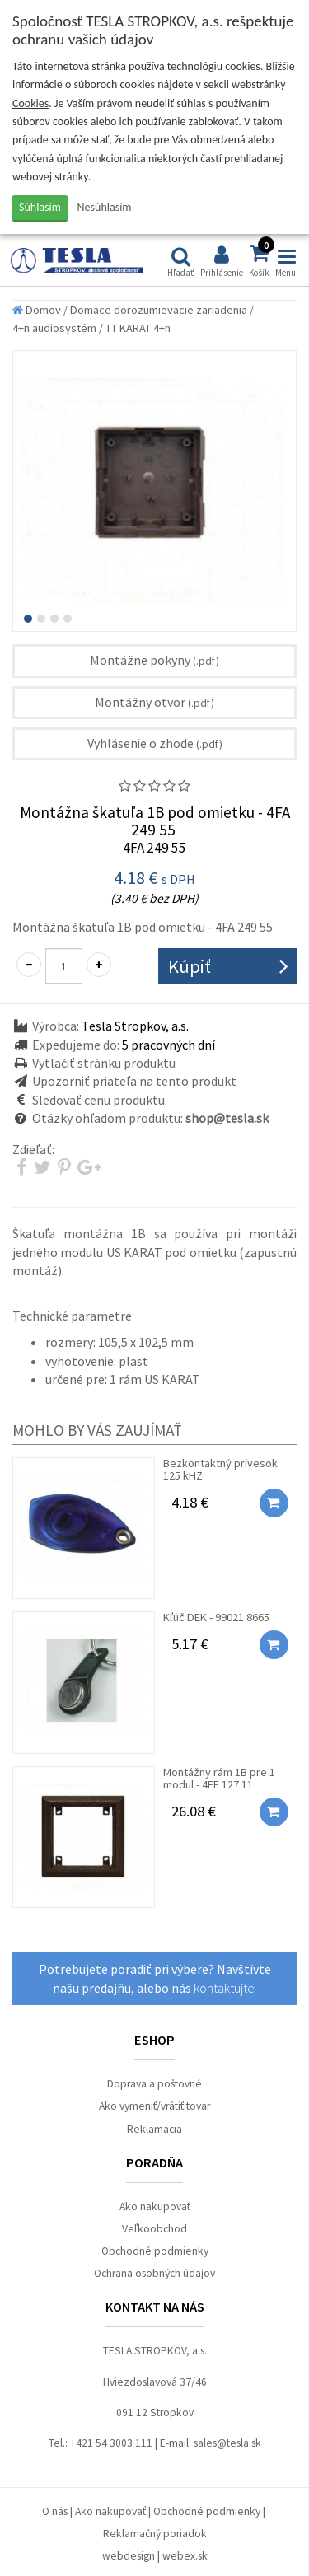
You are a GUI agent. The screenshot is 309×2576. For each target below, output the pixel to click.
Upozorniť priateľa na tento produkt (134, 1081)
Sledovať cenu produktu (98, 1100)
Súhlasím (40, 207)
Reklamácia (154, 2129)
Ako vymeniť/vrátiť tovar (154, 2106)
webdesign (128, 2556)
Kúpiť (189, 966)
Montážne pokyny (154, 660)
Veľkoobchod (154, 2229)
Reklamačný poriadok (155, 2534)
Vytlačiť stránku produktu (104, 1062)
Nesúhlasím (104, 207)
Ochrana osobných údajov (154, 2273)
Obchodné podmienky (154, 2251)
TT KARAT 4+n (138, 327)
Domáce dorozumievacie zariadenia (158, 309)
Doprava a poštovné (154, 2084)
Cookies (30, 103)
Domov (36, 309)
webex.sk (185, 2556)
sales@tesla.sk (227, 2443)
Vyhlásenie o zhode (154, 743)
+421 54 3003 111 (111, 2443)
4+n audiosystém (54, 327)
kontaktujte (224, 1988)
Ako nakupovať (154, 2207)
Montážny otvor (154, 702)
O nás (55, 2511)
